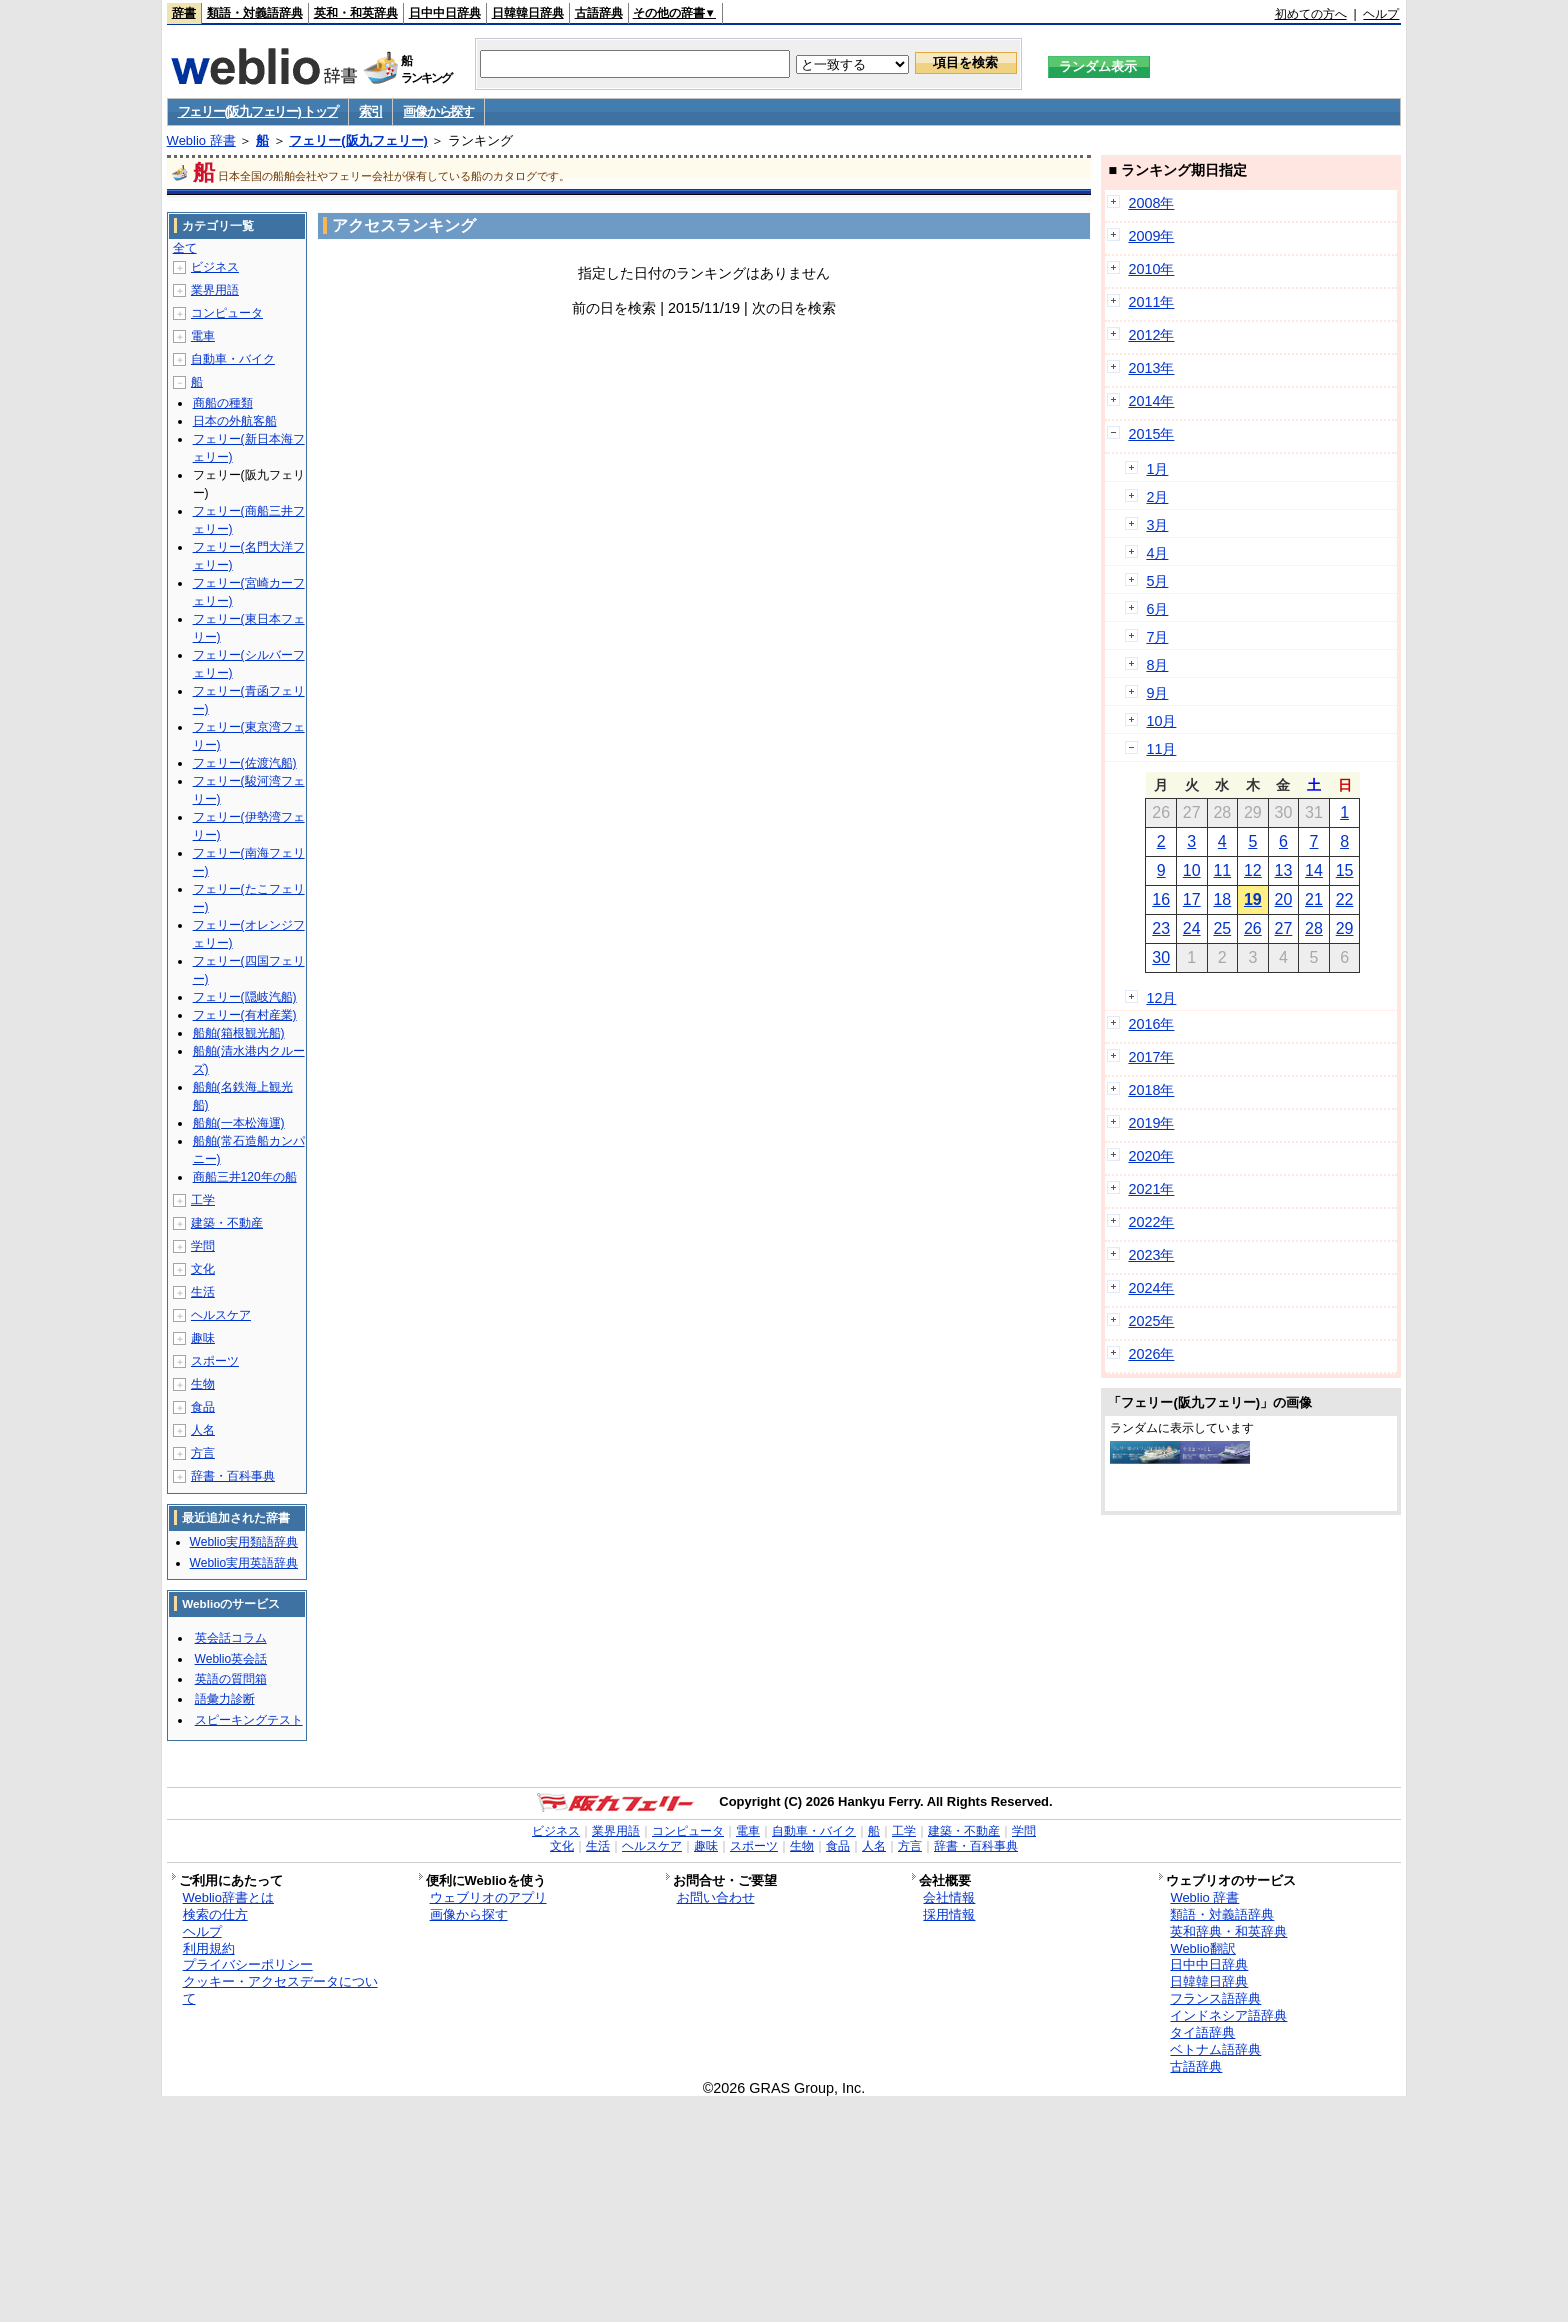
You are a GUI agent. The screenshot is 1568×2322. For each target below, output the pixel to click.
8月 (1157, 665)
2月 (1157, 497)
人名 (203, 1430)
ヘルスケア (221, 1315)
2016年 (1151, 1024)
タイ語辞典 (1202, 2032)
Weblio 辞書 (201, 140)
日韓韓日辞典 (528, 13)
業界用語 (215, 290)
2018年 (1151, 1090)
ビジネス (215, 267)
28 (1314, 928)
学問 (203, 1246)
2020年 (1151, 1156)
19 (1253, 899)
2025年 (1151, 1321)
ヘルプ (1381, 14)
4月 (1157, 553)
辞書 (184, 13)
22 (1345, 899)
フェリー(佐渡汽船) (245, 763)
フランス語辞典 (1215, 1998)
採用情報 (949, 1914)
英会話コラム (231, 1638)
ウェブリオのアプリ (488, 1897)
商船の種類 (223, 403)
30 (1161, 957)
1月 (1157, 469)
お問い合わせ (716, 1897)
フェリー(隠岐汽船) (245, 997)
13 (1284, 870)
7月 (1157, 637)
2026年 (1151, 1354)
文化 (203, 1269)
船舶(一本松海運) (239, 1123)
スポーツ (215, 1361)
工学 (203, 1200)
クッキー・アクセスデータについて (280, 1990)
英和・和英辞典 (356, 13)
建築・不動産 (227, 1223)
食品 (203, 1407)
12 (1253, 870)
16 (1161, 899)
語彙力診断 (225, 1699)
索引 (370, 111)
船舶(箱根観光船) (239, 1033)
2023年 (1151, 1255)
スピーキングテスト (249, 1720)
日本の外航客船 (235, 421)
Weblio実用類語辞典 (244, 1542)
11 (1222, 870)
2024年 (1151, 1288)
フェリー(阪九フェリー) (358, 140)
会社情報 (949, 1897)
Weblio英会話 (231, 1659)
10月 (1161, 721)
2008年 (1151, 203)
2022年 (1151, 1222)
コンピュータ (227, 313)
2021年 (1151, 1189)
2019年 (1151, 1123)
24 (1192, 928)
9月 (1157, 693)
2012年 (1151, 335)
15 (1345, 870)
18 (1222, 899)
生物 (203, 1384)
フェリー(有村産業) (245, 1015)
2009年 (1151, 236)
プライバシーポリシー (248, 1964)
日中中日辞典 (445, 13)
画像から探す (438, 111)
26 (1253, 928)
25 (1222, 928)
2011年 (1151, 302)
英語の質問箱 (231, 1679)
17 (1192, 899)
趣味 (203, 1338)
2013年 (1151, 368)
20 (1284, 899)
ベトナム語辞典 (1215, 2049)
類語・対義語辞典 (255, 13)
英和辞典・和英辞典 (1228, 1931)
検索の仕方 (215, 1914)
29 (1345, 928)
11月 (1161, 749)
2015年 (1151, 434)
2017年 (1151, 1057)
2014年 (1151, 401)
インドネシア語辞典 (1228, 2015)
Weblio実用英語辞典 (244, 1563)
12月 (1161, 998)
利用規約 (209, 1948)
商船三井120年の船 (245, 1177)
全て (185, 248)
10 (1192, 870)
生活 (203, 1292)
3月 (1157, 525)
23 (1161, 928)
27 (1284, 928)
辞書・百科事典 (233, 1476)
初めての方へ (1311, 14)
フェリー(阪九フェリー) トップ (258, 111)
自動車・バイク (233, 359)
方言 (203, 1453)
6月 (1157, 609)
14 (1314, 870)
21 (1314, 899)
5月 (1157, 581)
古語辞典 (599, 13)
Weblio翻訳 (1202, 1948)
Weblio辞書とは (228, 1897)
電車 (203, 336)
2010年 (1151, 269)
